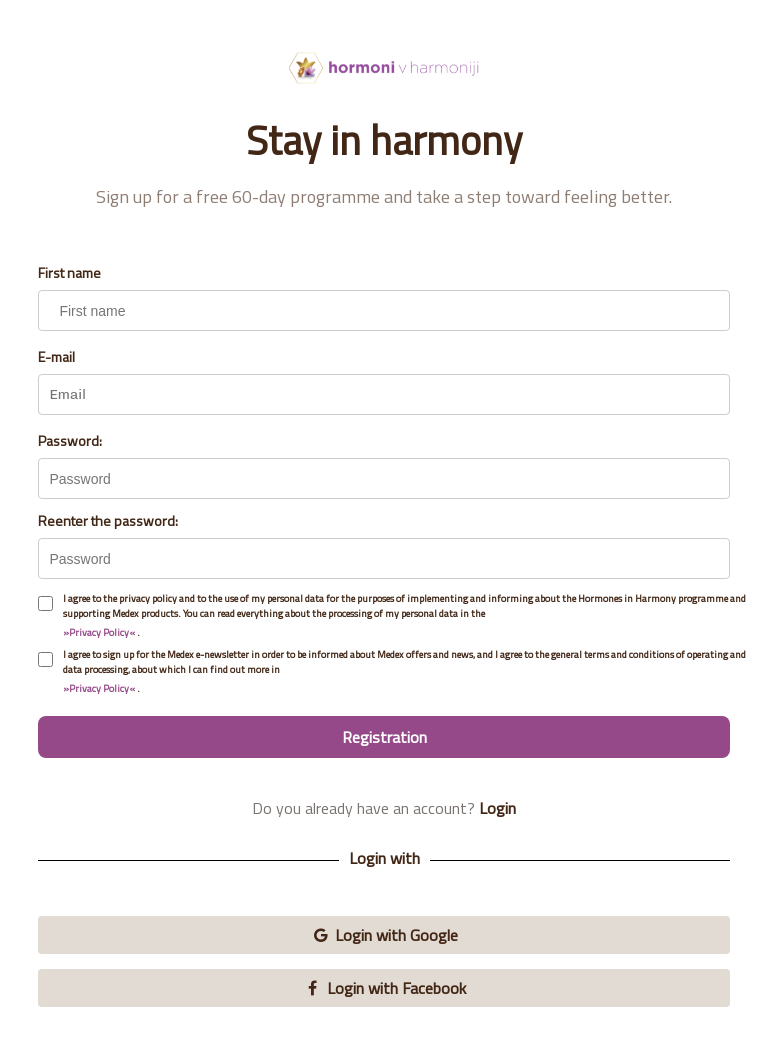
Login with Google (384, 935)
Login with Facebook (384, 988)
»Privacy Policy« (99, 632)
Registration (384, 737)
